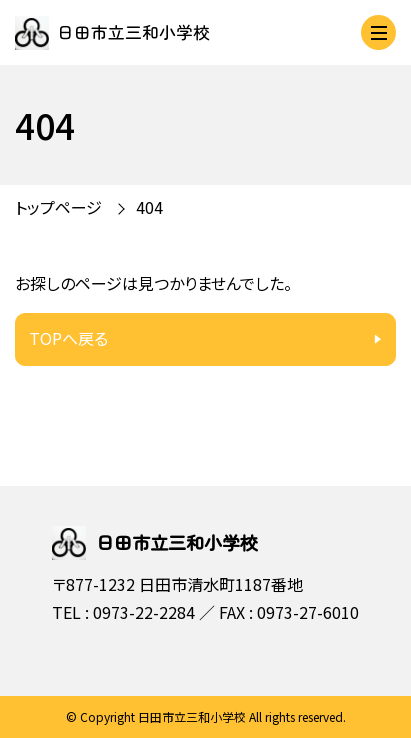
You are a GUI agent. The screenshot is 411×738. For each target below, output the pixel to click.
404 (149, 207)
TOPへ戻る (68, 338)
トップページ (58, 207)
